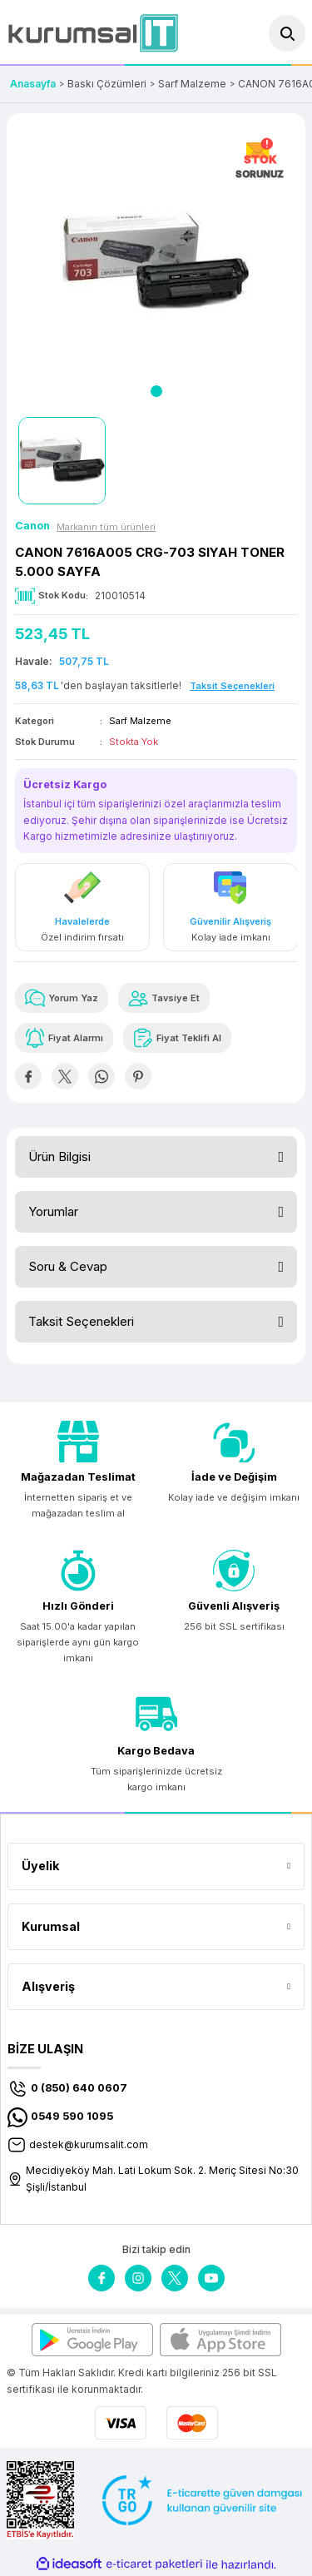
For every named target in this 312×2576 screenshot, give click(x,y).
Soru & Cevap (67, 1266)
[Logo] (93, 32)
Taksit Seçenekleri (81, 1321)
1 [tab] (156, 391)
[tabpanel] (156, 263)
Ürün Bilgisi (59, 1156)
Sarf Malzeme (140, 721)
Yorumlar (53, 1211)
